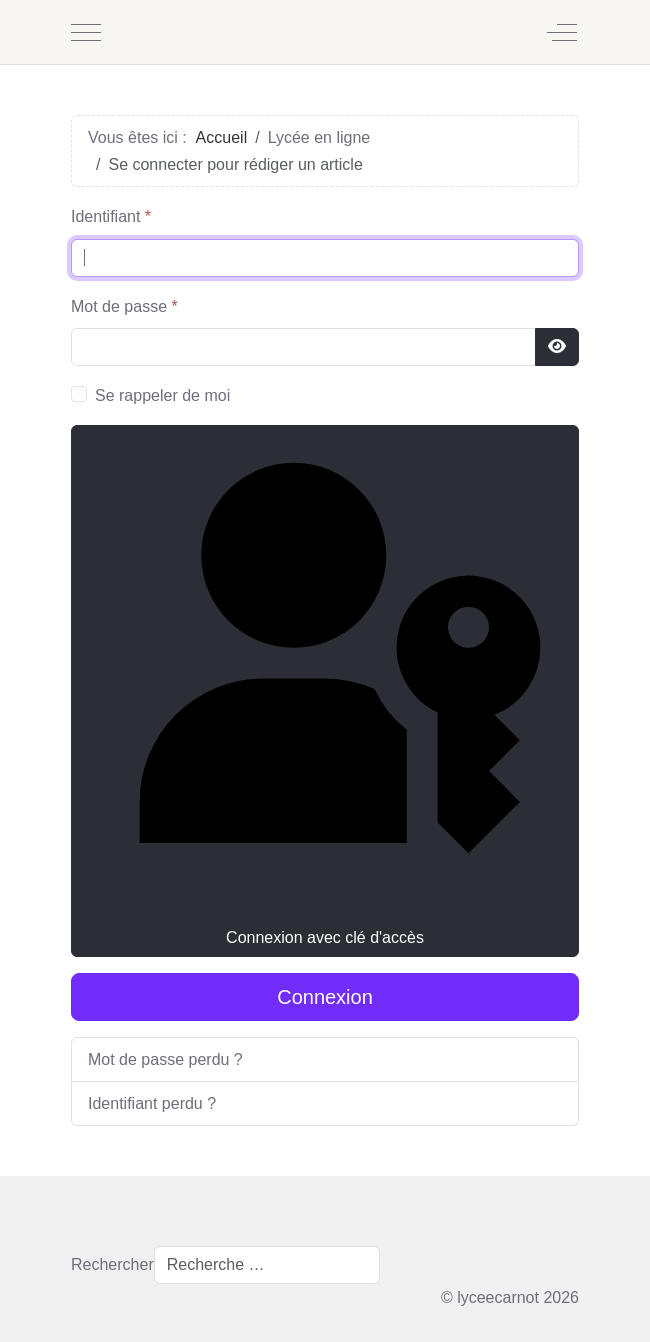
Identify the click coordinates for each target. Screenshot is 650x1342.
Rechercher (112, 1264)
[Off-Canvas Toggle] (562, 32)
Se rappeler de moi (162, 395)
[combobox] (267, 1265)
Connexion (325, 997)
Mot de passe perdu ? (165, 1059)
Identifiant (111, 216)
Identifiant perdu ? (152, 1103)
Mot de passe (124, 306)
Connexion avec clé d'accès (324, 688)
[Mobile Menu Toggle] (86, 32)
